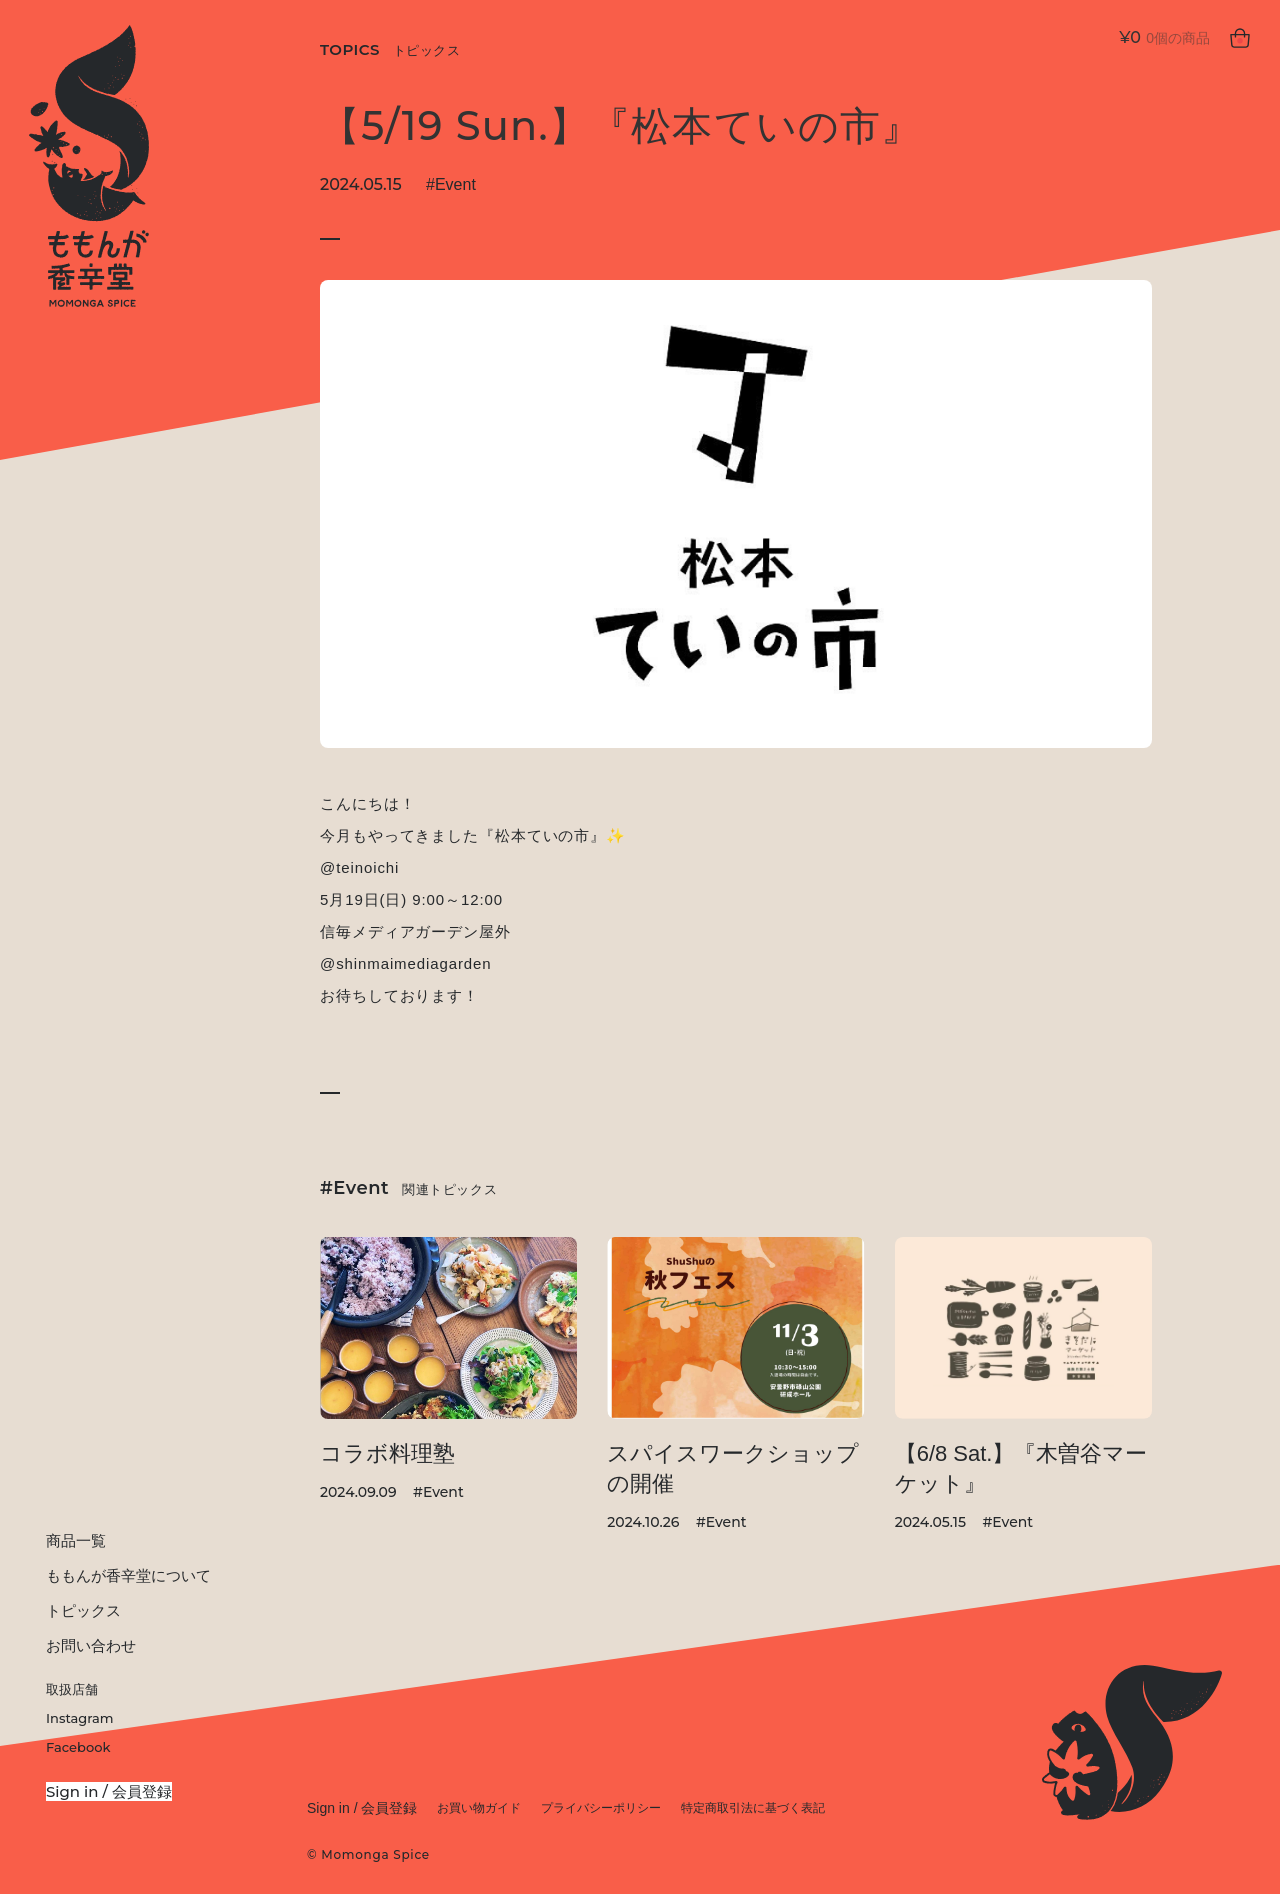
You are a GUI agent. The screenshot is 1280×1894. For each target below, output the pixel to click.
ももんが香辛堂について (128, 1575)
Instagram (80, 1718)
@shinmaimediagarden (406, 963)
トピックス (83, 1610)
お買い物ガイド (479, 1808)
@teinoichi (359, 867)
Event (455, 184)
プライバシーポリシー (601, 1808)
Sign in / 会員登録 (109, 1791)
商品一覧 (76, 1540)
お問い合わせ (91, 1645)
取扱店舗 (72, 1689)
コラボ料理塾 (387, 1453)
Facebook (78, 1747)
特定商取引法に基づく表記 (753, 1808)
